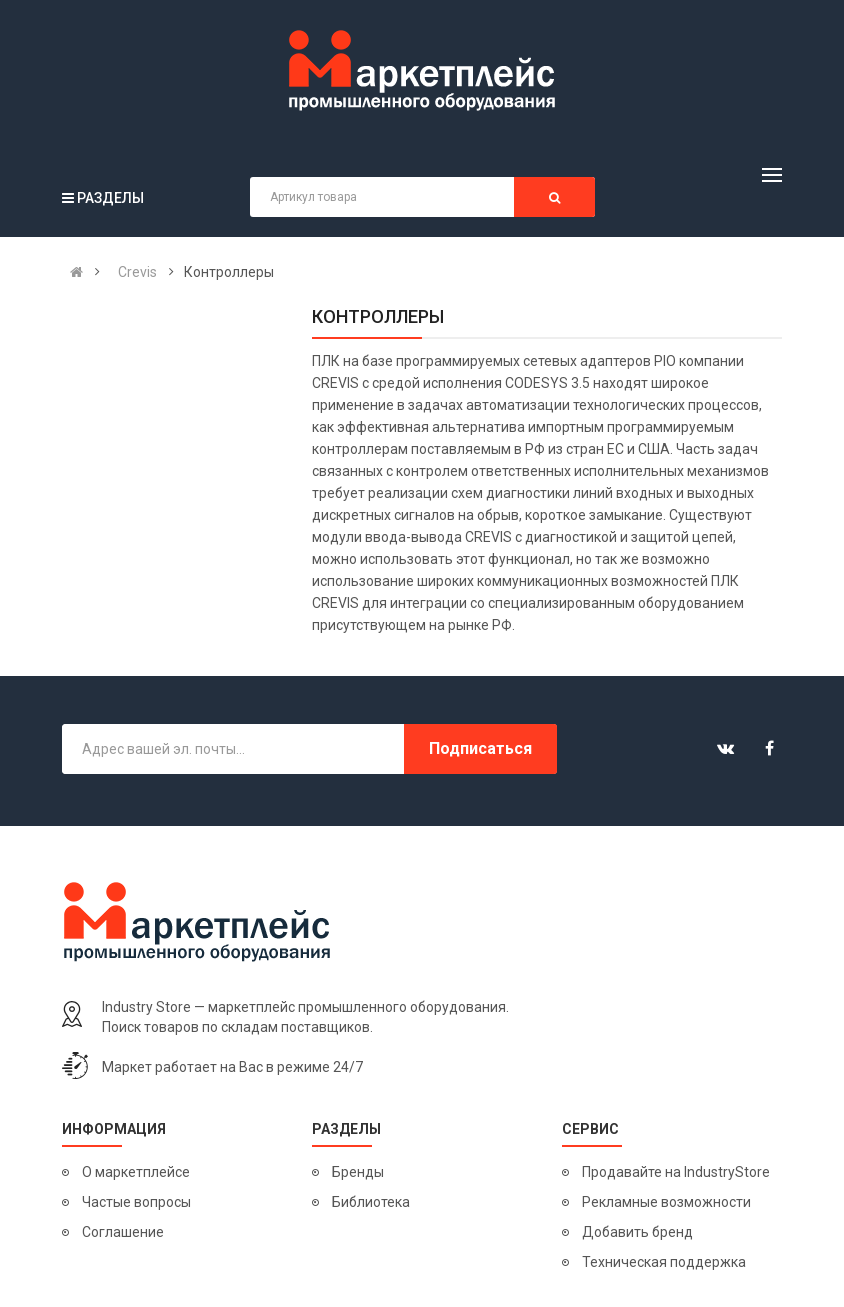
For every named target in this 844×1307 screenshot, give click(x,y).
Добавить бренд (637, 1232)
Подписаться (480, 748)
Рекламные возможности (666, 1202)
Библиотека (371, 1202)
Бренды (358, 1172)
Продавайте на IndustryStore (676, 1172)
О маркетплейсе (136, 1172)
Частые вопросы (136, 1202)
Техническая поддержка (664, 1262)
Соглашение (123, 1232)
